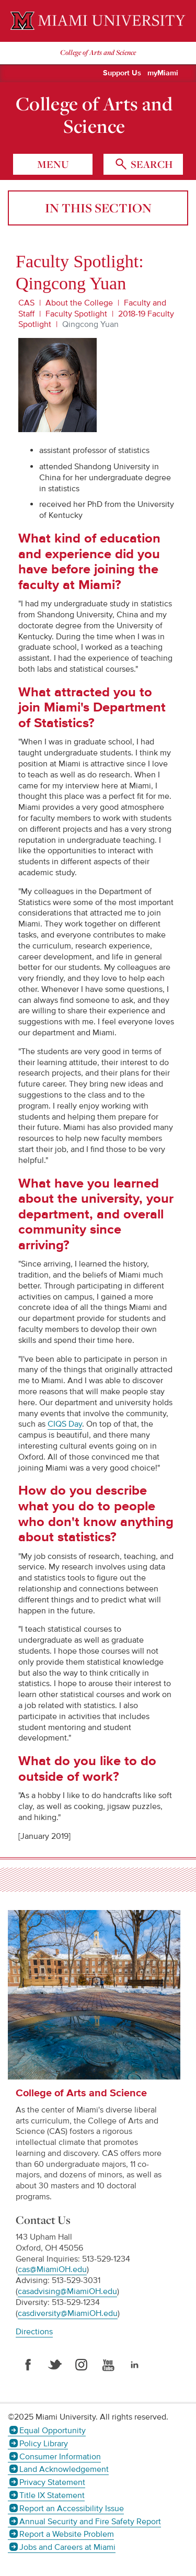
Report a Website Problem (66, 2534)
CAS (26, 303)
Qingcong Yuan (90, 324)
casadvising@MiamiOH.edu (67, 2291)
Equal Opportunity (52, 2430)
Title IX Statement (52, 2495)
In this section (98, 207)
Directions (34, 2331)
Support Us (122, 73)
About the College (79, 303)
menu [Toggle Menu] (53, 164)
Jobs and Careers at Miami (67, 2547)
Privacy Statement (52, 2482)
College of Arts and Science (94, 115)
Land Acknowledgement (64, 2469)
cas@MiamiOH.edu (52, 2269)
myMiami (162, 73)
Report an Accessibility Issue (71, 2508)
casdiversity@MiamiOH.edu (68, 2313)
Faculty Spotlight (76, 314)
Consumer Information (60, 2456)
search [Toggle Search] (150, 164)
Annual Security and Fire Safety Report (90, 2521)
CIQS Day (65, 1424)
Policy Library (43, 2443)
